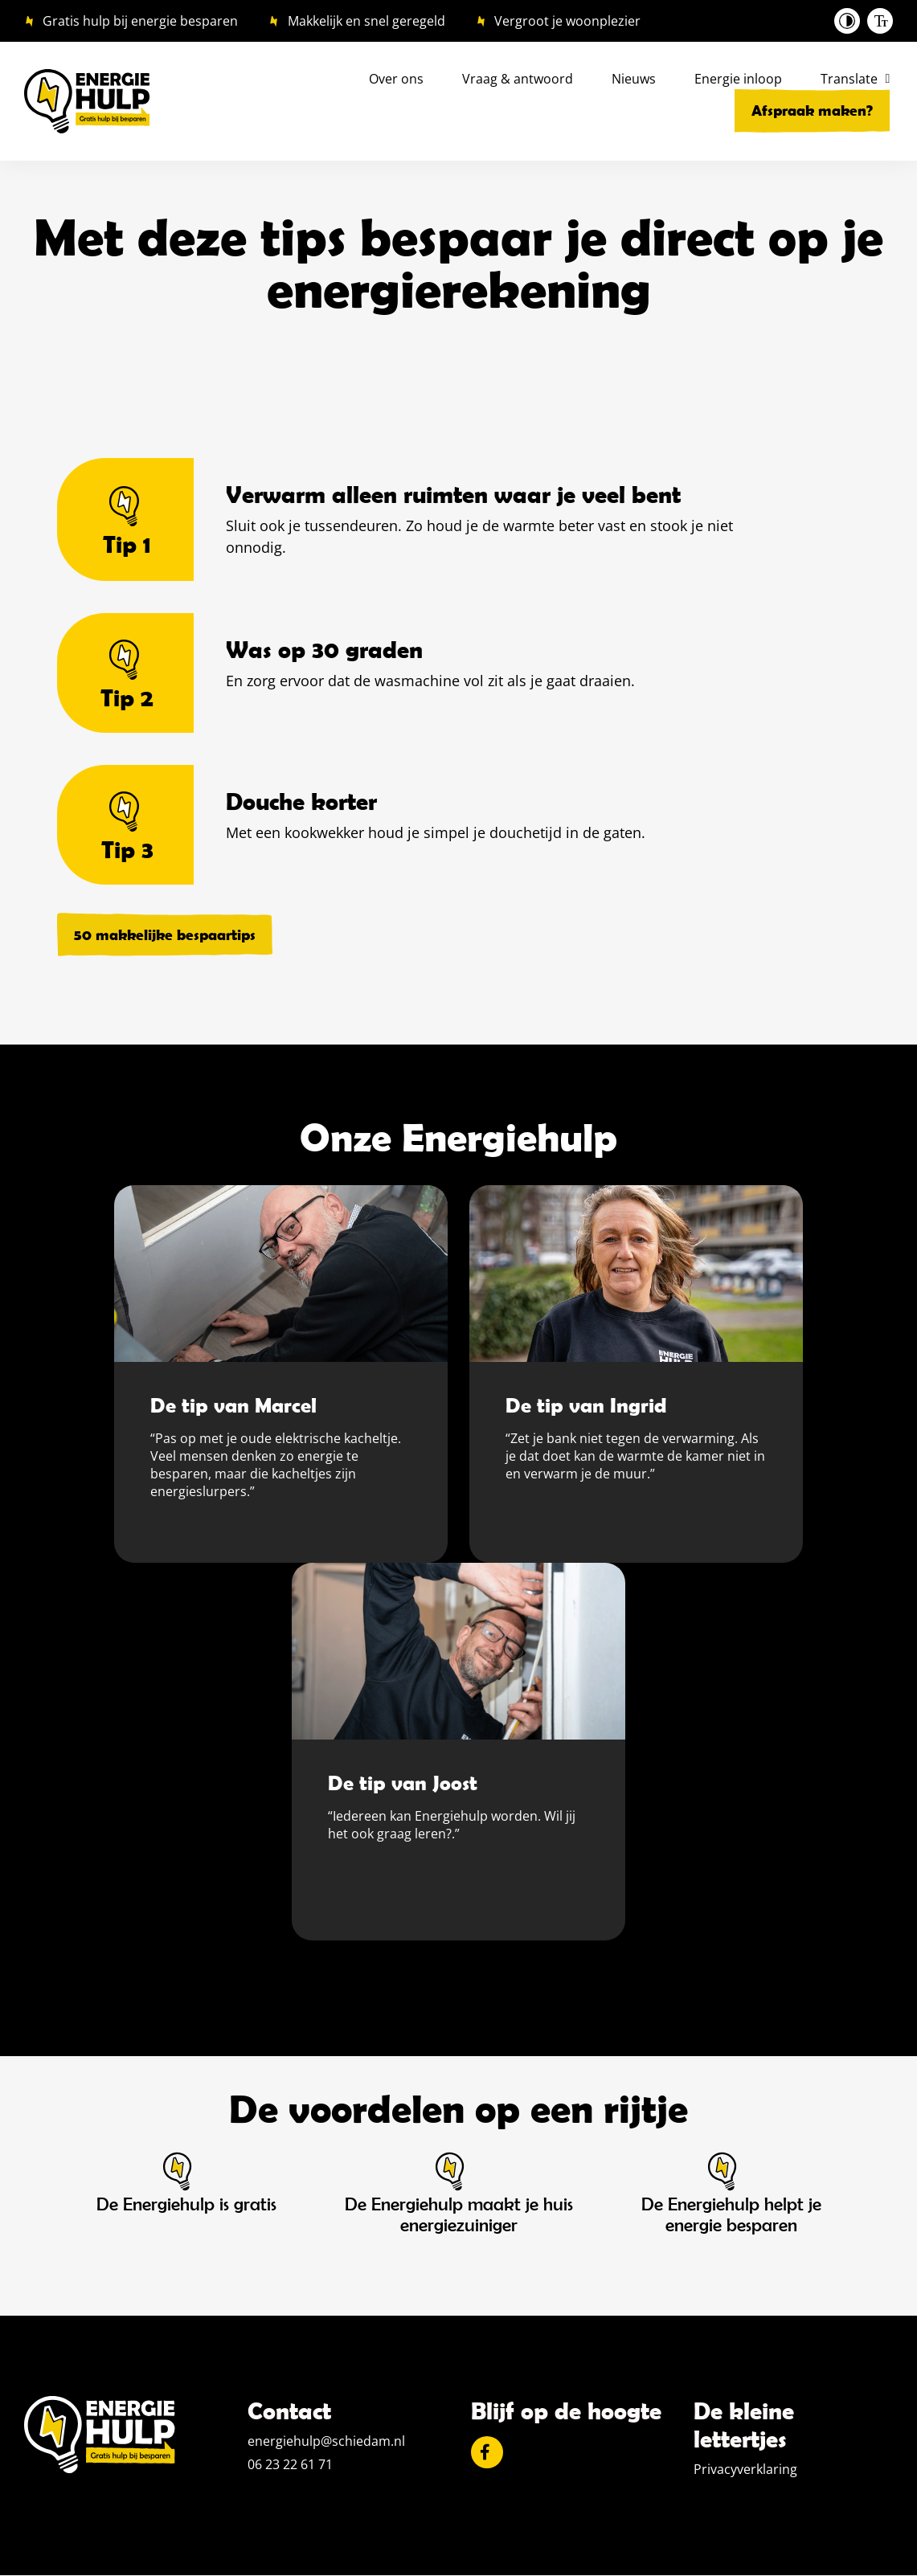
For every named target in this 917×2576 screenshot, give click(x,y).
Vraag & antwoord (517, 79)
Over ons (396, 79)
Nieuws (634, 79)
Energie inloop (738, 79)
